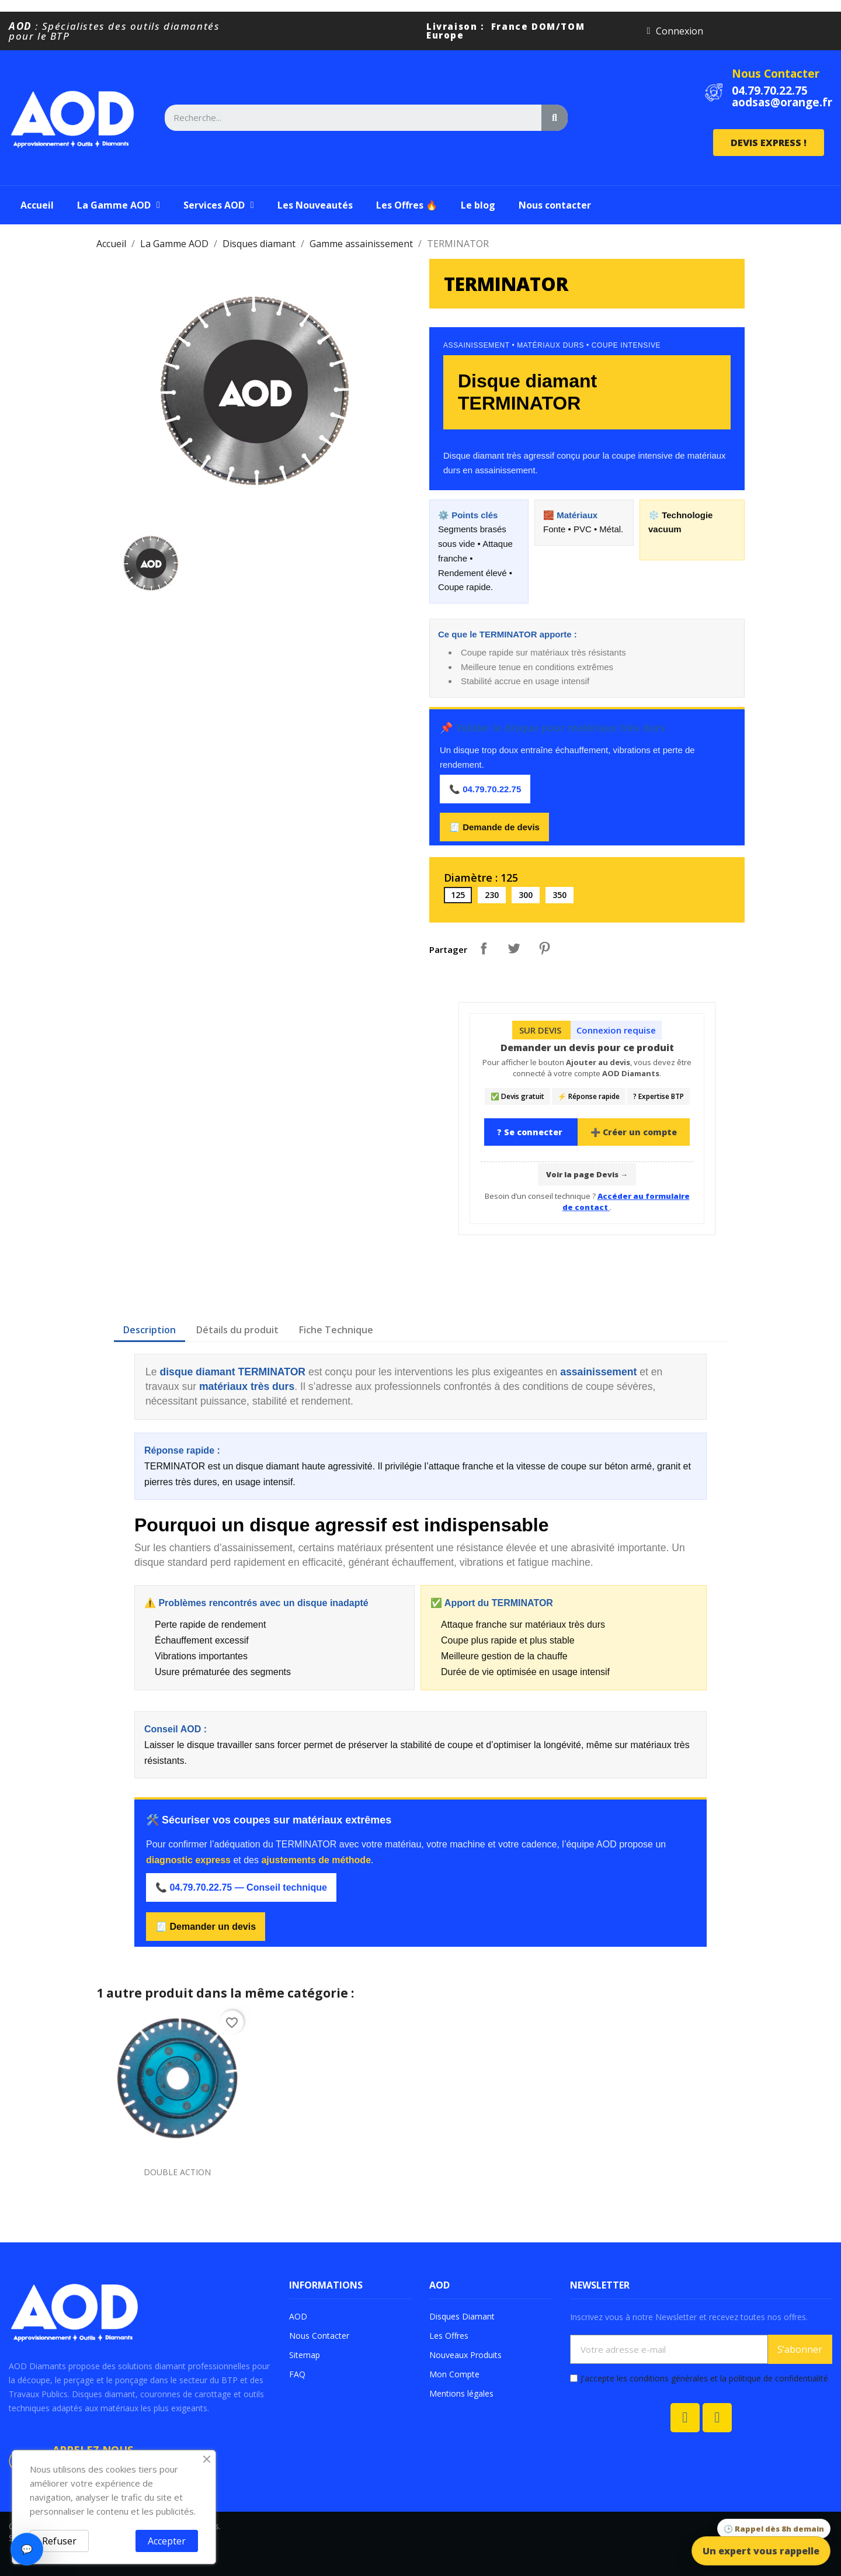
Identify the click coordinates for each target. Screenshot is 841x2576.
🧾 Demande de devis (494, 827)
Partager (483, 948)
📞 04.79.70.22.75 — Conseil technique (241, 1887)
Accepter (167, 2541)
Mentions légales (461, 2393)
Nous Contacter (775, 73)
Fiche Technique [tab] (336, 1329)
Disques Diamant (462, 2316)
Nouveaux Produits (465, 2354)
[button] (768, 142)
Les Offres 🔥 (406, 205)
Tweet (514, 948)
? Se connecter (531, 1132)
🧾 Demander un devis (205, 1927)
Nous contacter (555, 205)
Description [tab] (149, 1329)
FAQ (297, 2374)
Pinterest (544, 948)
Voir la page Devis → (587, 1174)
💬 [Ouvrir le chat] (27, 2549)
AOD (298, 2316)
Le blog (478, 205)
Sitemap (304, 2354)
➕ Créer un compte (633, 1132)
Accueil (37, 205)
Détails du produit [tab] (237, 1329)
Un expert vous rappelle (761, 2550)
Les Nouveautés (315, 205)
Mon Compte (454, 2374)
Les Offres (448, 2335)
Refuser (59, 2541)
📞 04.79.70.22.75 (485, 789)
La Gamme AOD (118, 205)
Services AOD (218, 205)
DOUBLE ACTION (177, 2172)
